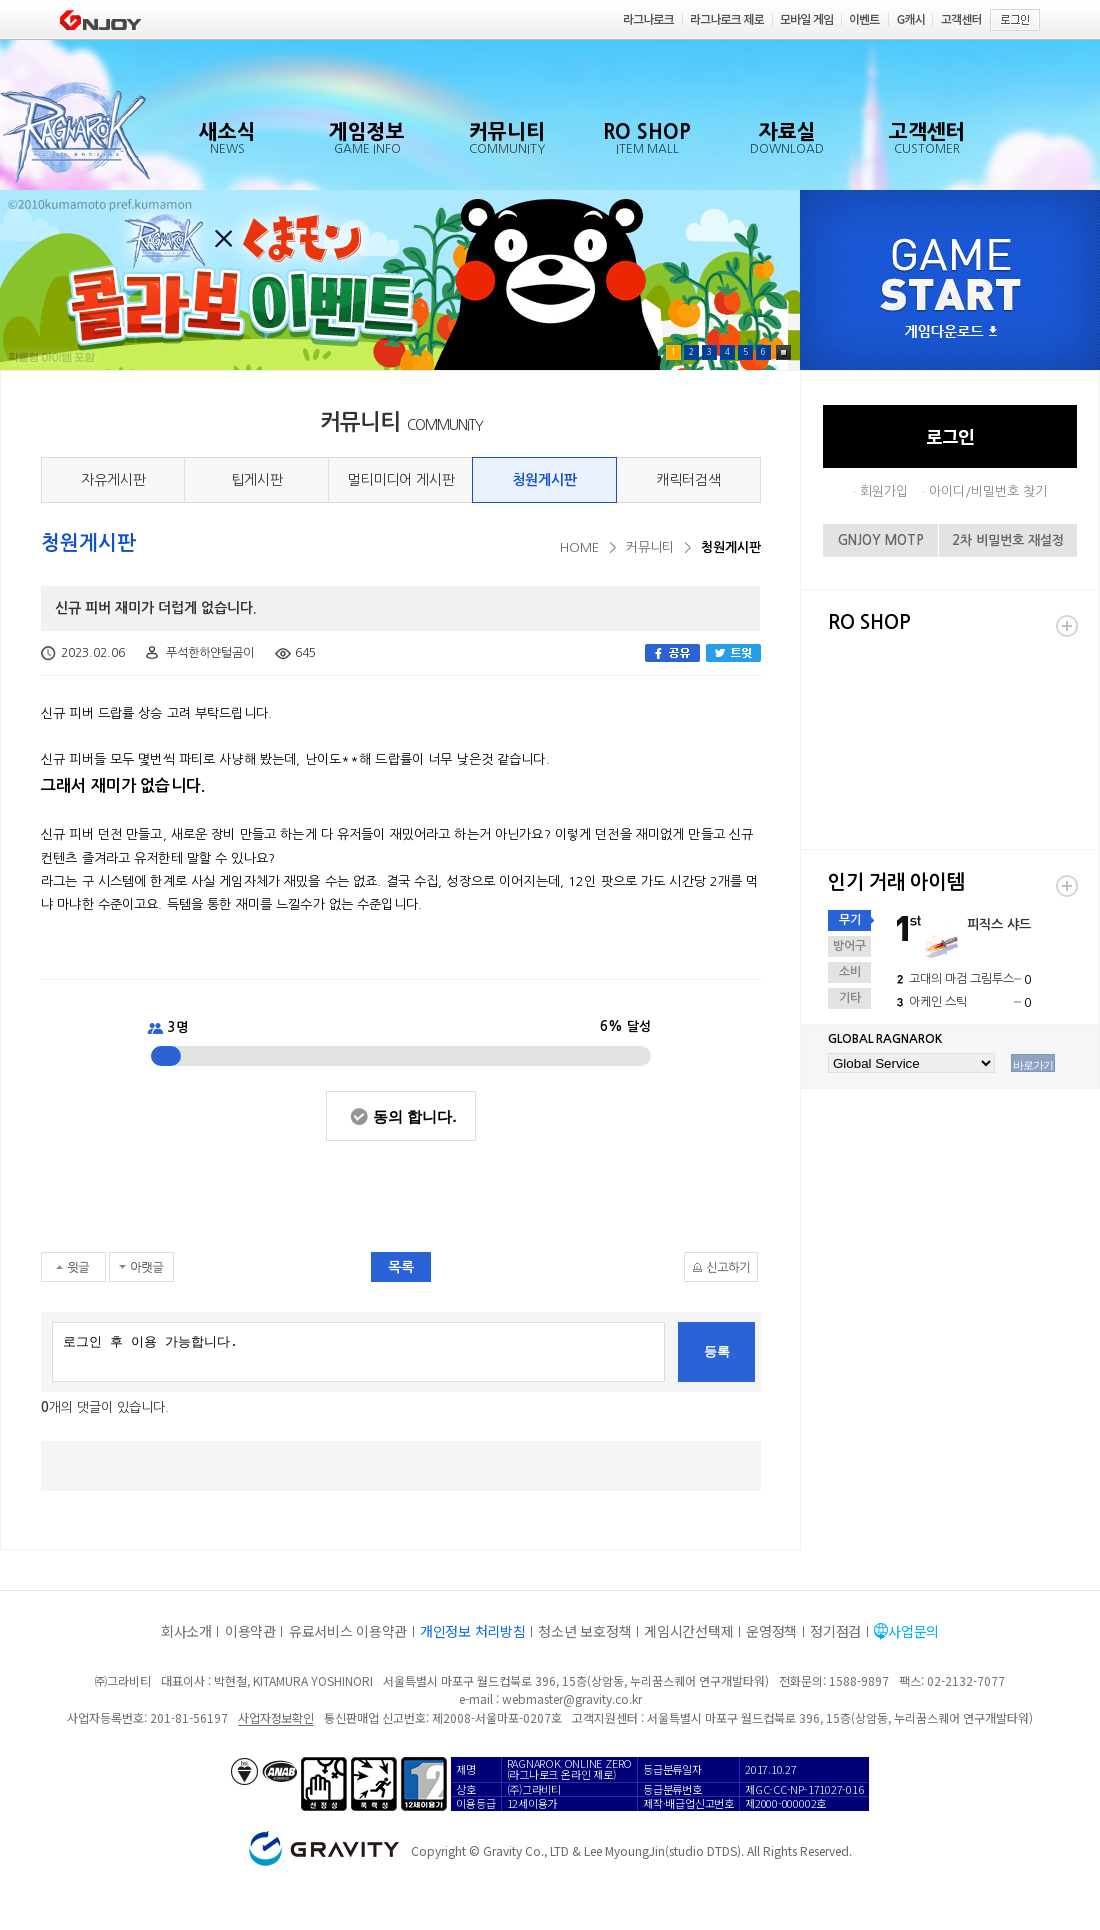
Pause (783, 352)
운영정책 (771, 1631)
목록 (401, 1267)
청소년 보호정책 (584, 1631)
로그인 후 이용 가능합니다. (358, 1352)
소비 (850, 972)
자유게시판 (113, 480)
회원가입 (884, 491)
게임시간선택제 (688, 1631)
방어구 (849, 946)
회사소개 (186, 1631)
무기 (850, 920)
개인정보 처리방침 (472, 1631)
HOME (579, 547)
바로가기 (1033, 1065)
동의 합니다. (414, 1116)
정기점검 (835, 1631)
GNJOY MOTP (881, 540)
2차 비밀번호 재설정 (1008, 540)
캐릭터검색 (688, 480)
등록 (717, 1351)
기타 (850, 998)
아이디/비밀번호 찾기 (988, 491)
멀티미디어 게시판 (401, 480)
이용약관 (250, 1631)
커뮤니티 (650, 547)
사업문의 (913, 1631)
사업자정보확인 (275, 1717)
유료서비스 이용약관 (348, 1631)
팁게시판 (257, 480)
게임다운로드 (951, 332)
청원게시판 (544, 480)
